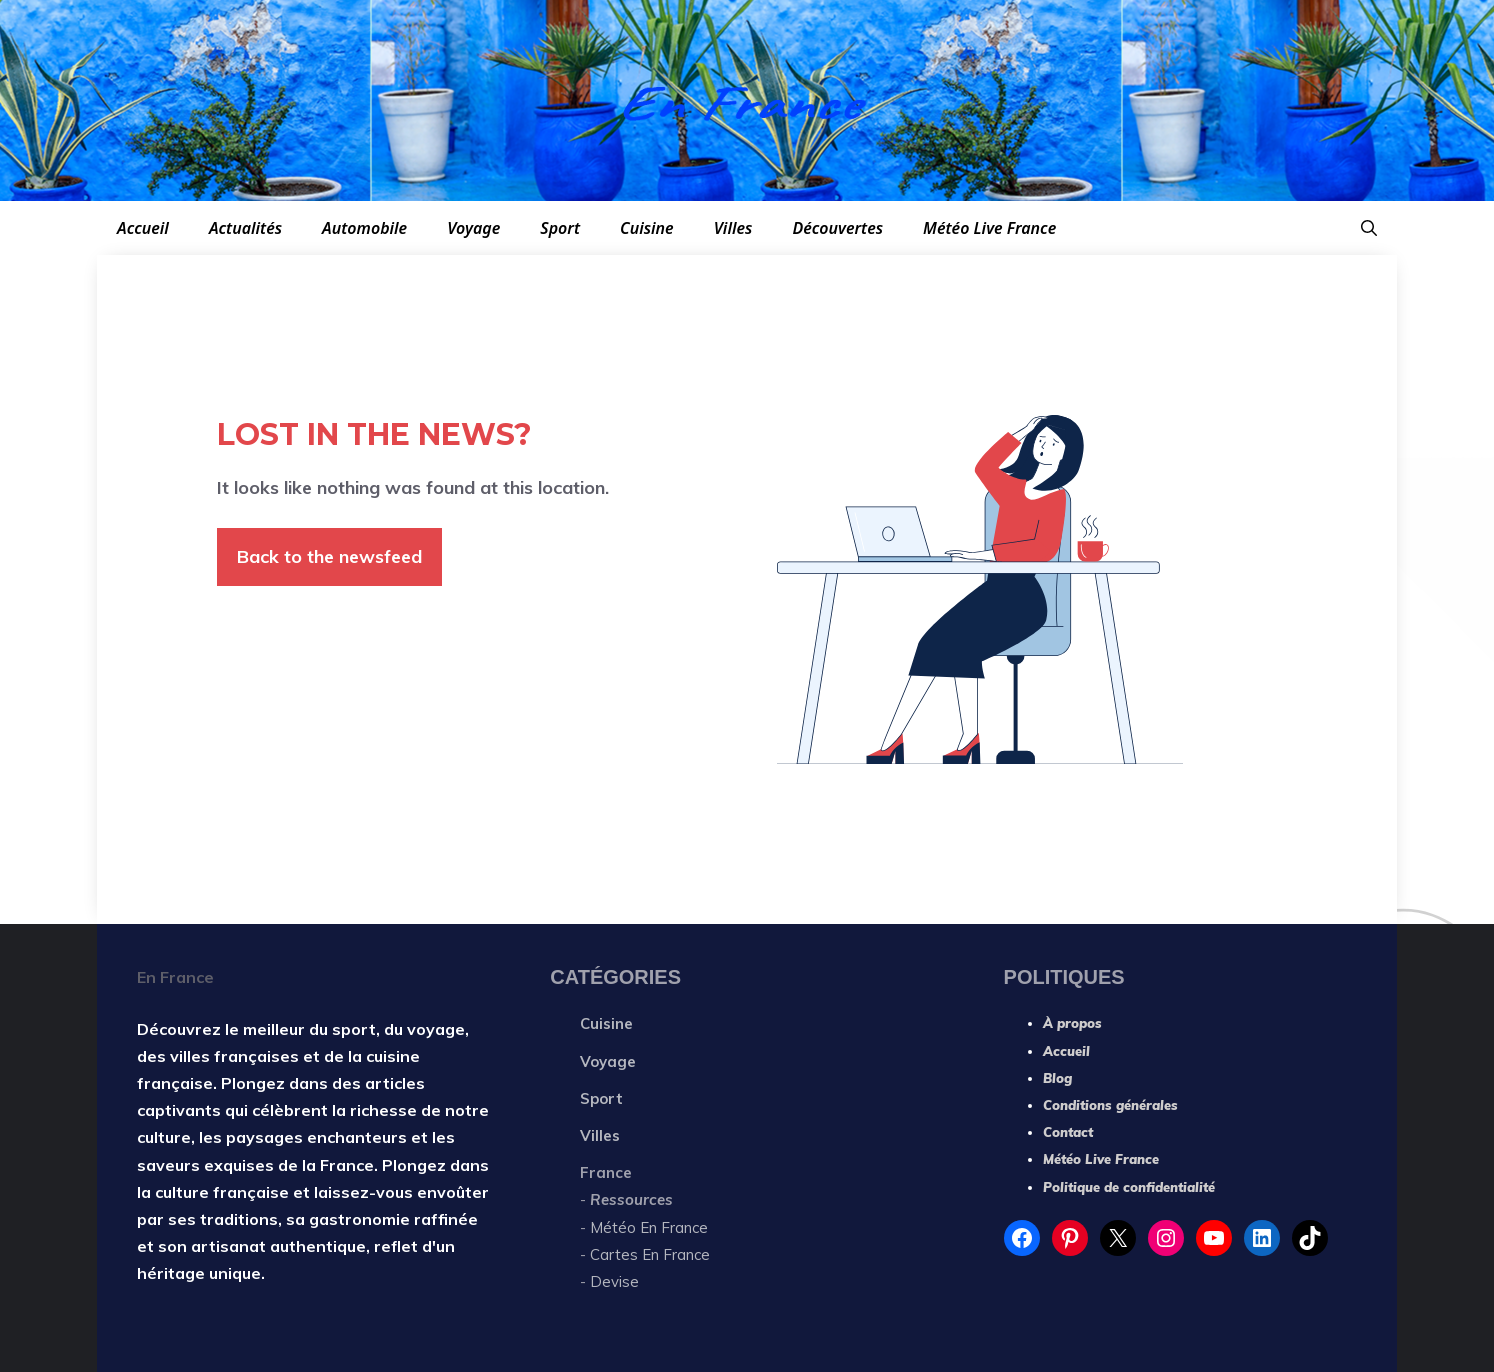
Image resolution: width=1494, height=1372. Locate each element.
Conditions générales (1110, 1105)
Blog (1057, 1078)
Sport (560, 228)
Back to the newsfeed (329, 556)
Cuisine (647, 228)
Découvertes (837, 228)
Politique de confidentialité (1129, 1187)
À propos (1072, 1023)
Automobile (364, 228)
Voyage (473, 228)
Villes (733, 228)
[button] (1369, 228)
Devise (614, 1281)
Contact (1068, 1132)
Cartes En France (652, 1254)
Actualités (245, 228)
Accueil (143, 228)
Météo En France (649, 1227)
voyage (436, 1029)
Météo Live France (989, 228)
